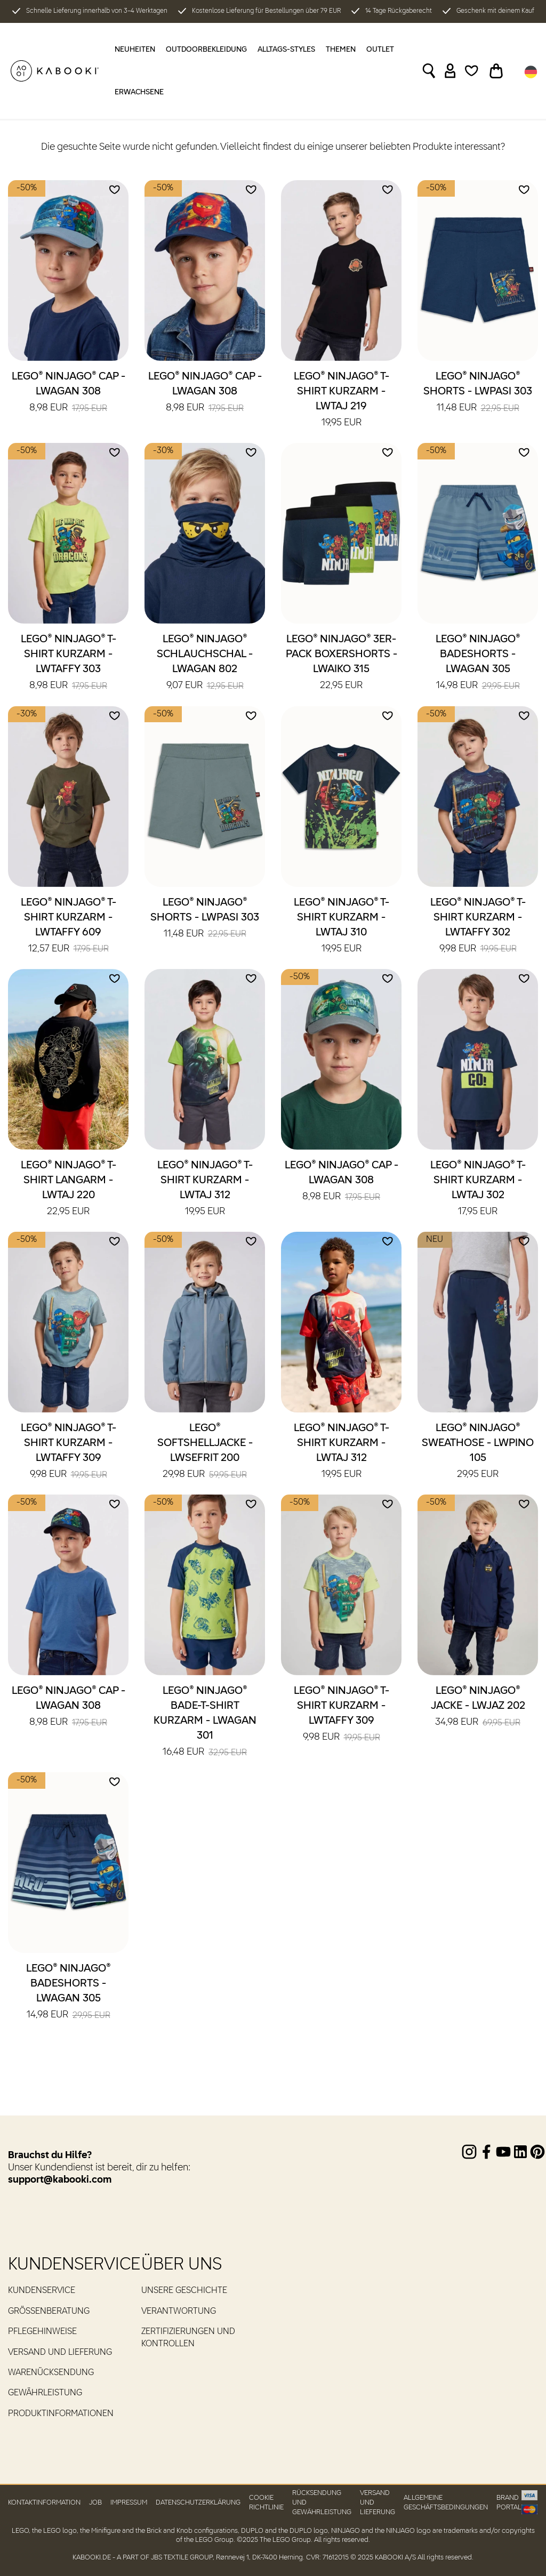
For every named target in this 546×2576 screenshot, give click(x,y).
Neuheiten (135, 49)
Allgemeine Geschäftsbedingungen (446, 2502)
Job (95, 2502)
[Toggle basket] (496, 71)
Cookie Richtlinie (266, 2502)
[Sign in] (450, 70)
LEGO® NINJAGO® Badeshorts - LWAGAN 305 (478, 663)
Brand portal (508, 2502)
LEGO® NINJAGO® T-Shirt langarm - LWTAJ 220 (68, 1189)
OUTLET (380, 49)
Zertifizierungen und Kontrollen (188, 2338)
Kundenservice (41, 2291)
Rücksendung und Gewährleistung (321, 2502)
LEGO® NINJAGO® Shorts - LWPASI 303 (477, 393)
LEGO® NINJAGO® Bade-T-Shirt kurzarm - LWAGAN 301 (205, 1722)
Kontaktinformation (44, 2502)
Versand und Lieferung (60, 2352)
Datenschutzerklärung (198, 2502)
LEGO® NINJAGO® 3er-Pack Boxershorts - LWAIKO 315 (341, 663)
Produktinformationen (61, 2414)
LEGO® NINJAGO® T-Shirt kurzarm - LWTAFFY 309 (68, 1452)
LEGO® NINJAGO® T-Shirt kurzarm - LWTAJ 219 (341, 400)
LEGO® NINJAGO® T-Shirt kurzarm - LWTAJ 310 (341, 926)
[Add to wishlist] (114, 189)
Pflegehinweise (42, 2332)
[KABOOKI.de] (55, 71)
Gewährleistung (45, 2393)
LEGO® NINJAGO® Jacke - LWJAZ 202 (478, 1707)
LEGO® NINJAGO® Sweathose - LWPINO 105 (478, 1452)
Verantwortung (178, 2311)
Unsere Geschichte (184, 2291)
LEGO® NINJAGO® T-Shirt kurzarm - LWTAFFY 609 (68, 926)
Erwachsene (139, 92)
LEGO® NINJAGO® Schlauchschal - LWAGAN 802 (205, 663)
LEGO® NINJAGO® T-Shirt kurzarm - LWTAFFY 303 (68, 663)
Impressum (128, 2502)
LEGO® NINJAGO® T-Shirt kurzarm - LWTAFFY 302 (478, 926)
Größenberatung (49, 2311)
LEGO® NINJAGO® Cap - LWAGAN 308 (68, 393)
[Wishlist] (471, 70)
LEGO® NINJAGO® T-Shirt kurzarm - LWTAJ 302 (478, 1189)
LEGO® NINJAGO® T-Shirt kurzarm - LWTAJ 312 (205, 1189)
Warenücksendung (51, 2373)
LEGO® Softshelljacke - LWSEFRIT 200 (205, 1452)
